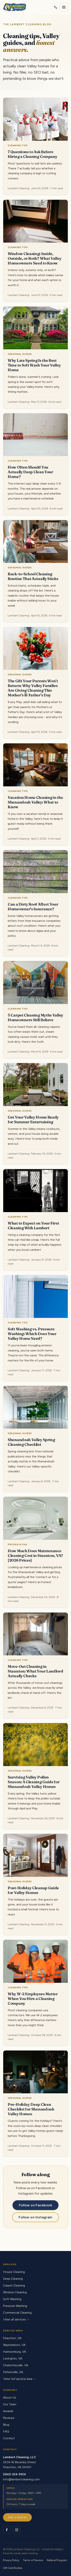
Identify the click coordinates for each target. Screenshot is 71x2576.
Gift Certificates (12, 2568)
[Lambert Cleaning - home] (14, 7)
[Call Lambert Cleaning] (55, 7)
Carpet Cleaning (14, 2285)
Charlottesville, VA (15, 2365)
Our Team (9, 2404)
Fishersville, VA (13, 2372)
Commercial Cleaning (17, 2312)
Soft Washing (12, 2299)
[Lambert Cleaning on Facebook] (7, 2530)
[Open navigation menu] (64, 7)
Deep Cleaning (13, 2278)
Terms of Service (33, 2560)
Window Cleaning (15, 2292)
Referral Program (57, 2560)
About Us (9, 2397)
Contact (9, 2438)
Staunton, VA (12, 2338)
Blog (6, 2424)
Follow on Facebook (35, 2205)
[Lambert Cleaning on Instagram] (16, 2530)
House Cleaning (14, 2272)
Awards (8, 2411)
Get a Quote (17, 2517)
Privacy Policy (11, 2560)
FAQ (6, 2431)
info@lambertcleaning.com (21, 2479)
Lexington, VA (12, 2358)
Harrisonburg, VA (14, 2351)
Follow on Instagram (35, 2217)
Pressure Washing (15, 2306)
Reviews (8, 2418)
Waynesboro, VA (14, 2345)
